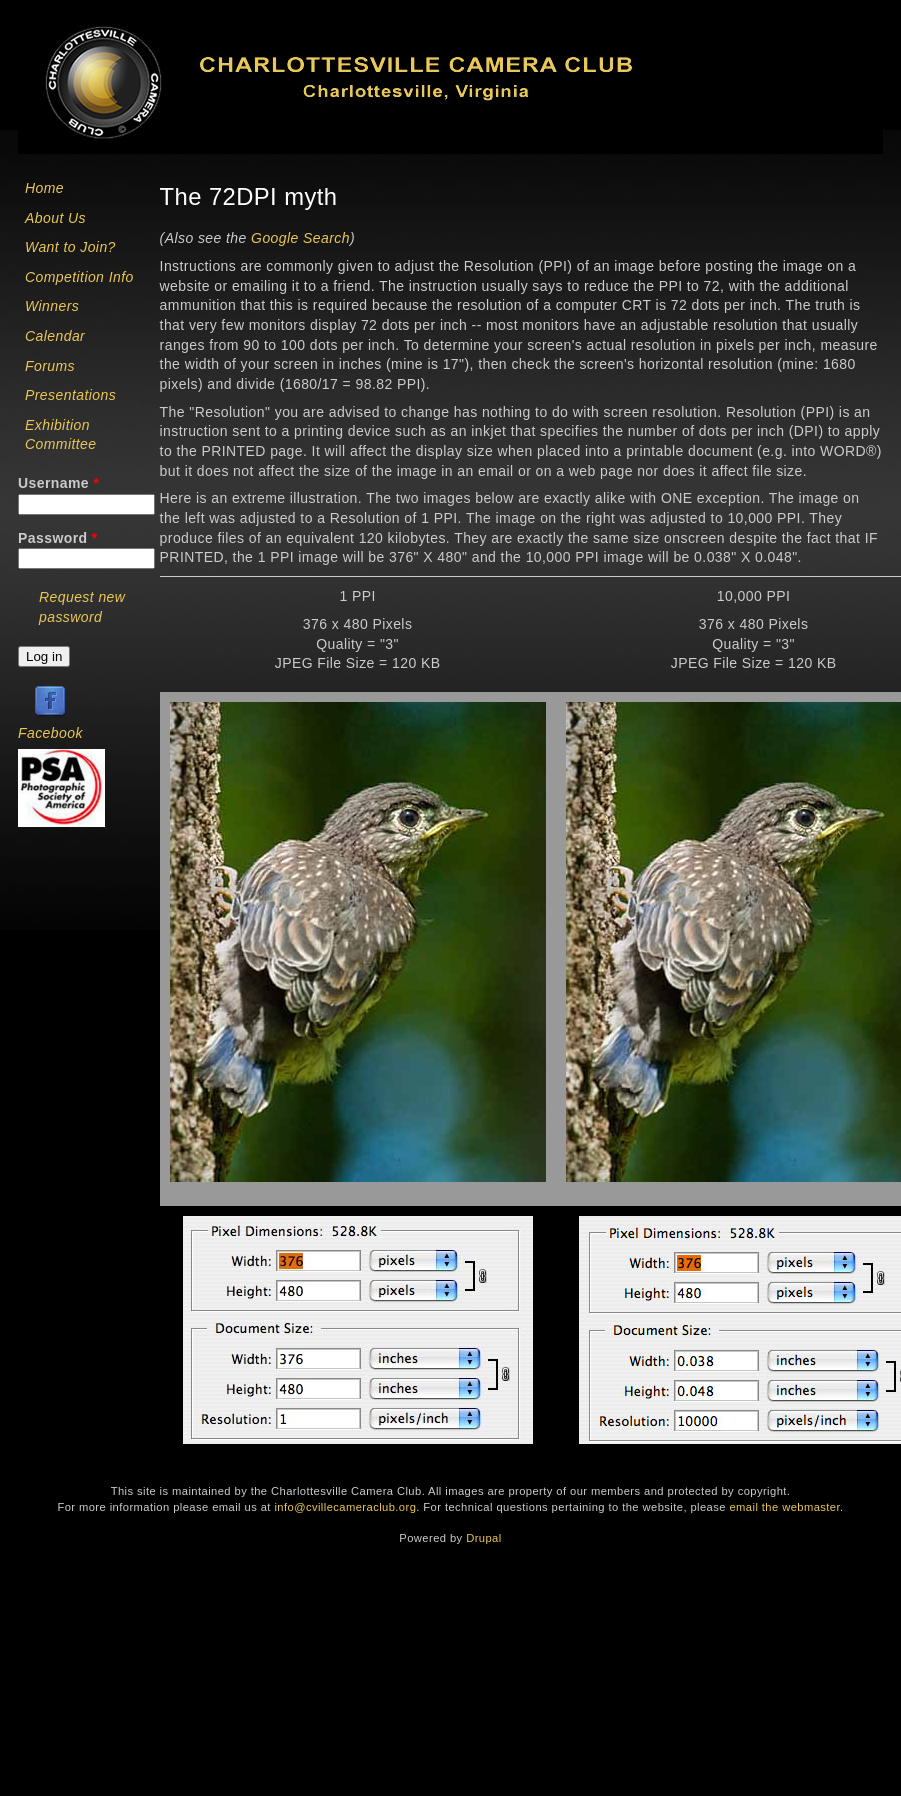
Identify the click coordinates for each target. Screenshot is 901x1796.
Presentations (70, 395)
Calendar (55, 336)
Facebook (50, 733)
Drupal (483, 1538)
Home (44, 188)
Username (58, 483)
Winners (52, 306)
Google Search (300, 238)
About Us (55, 218)
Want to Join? (70, 247)
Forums (50, 366)
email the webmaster (784, 1507)
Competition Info (79, 277)
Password (58, 538)
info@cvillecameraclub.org (345, 1507)
